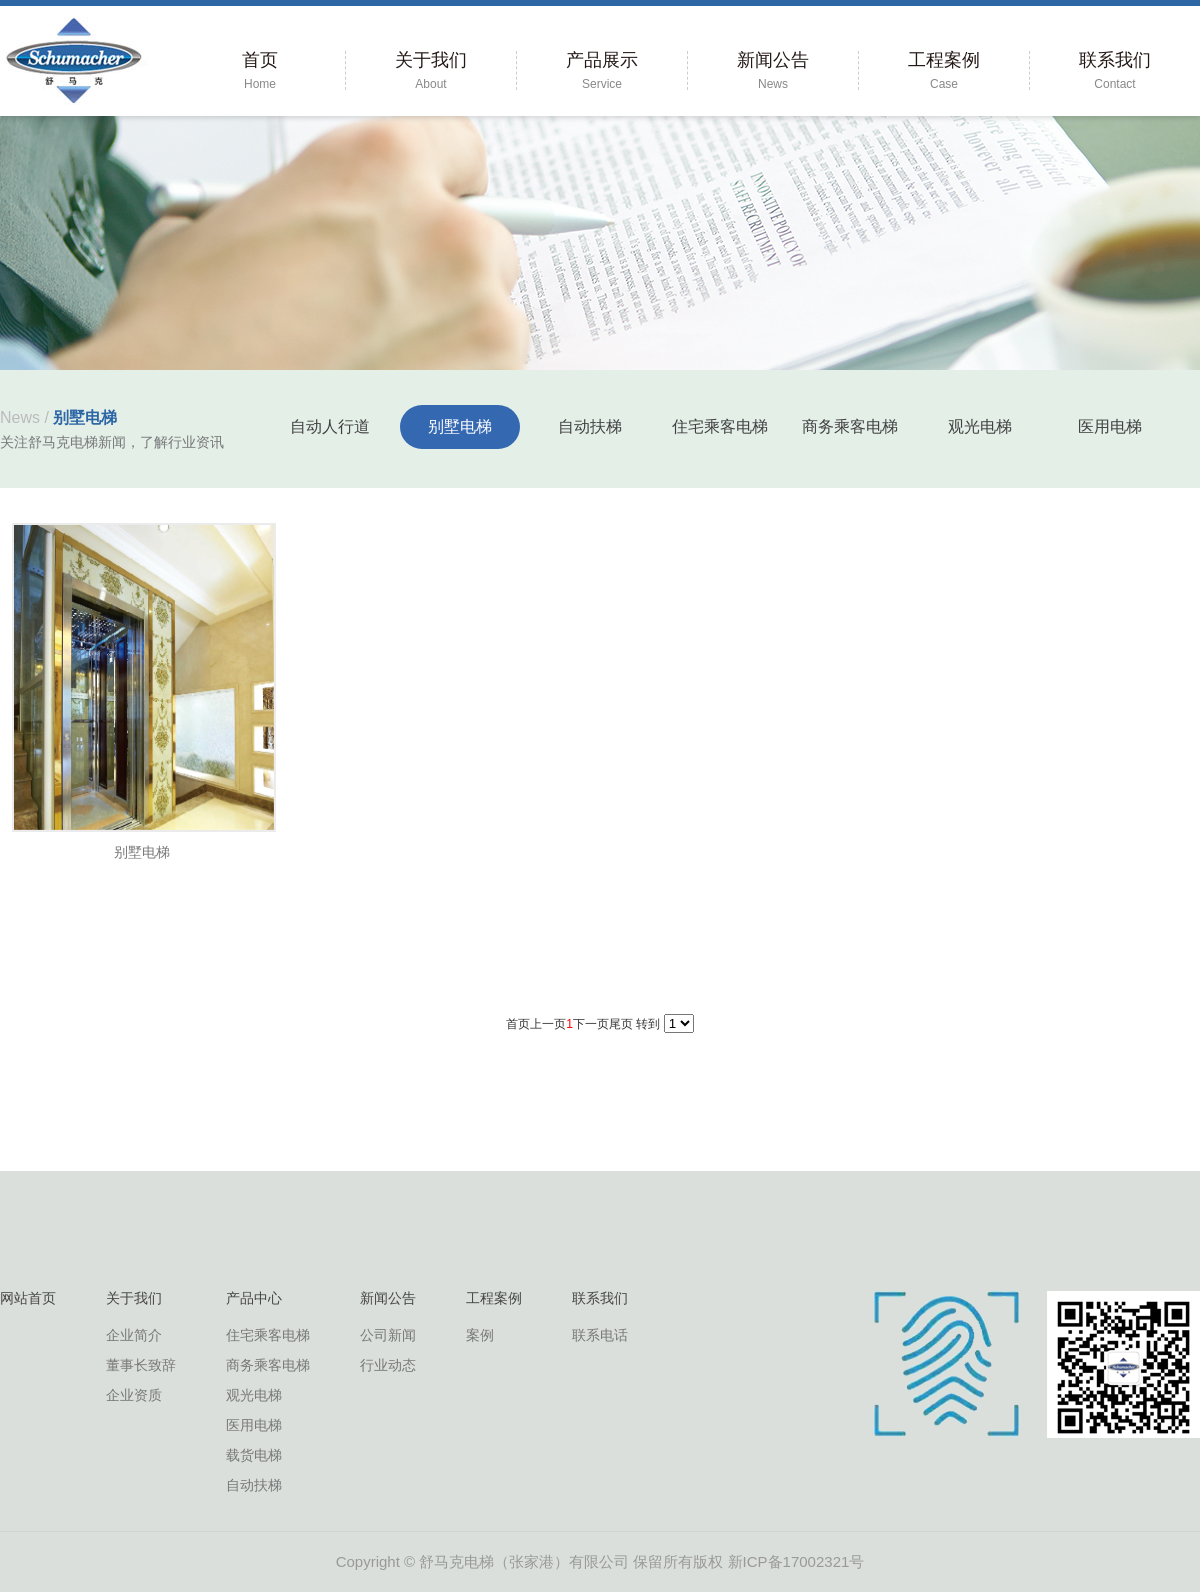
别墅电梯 (460, 426)
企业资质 (134, 1395)
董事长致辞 (141, 1365)
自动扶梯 (590, 426)
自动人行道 (330, 426)
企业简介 (134, 1335)
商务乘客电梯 (850, 426)
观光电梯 (980, 426)
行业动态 (388, 1365)
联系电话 (600, 1335)
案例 (480, 1335)
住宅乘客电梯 (720, 426)
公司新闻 (388, 1335)
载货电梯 (254, 1455)
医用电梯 (1110, 426)
